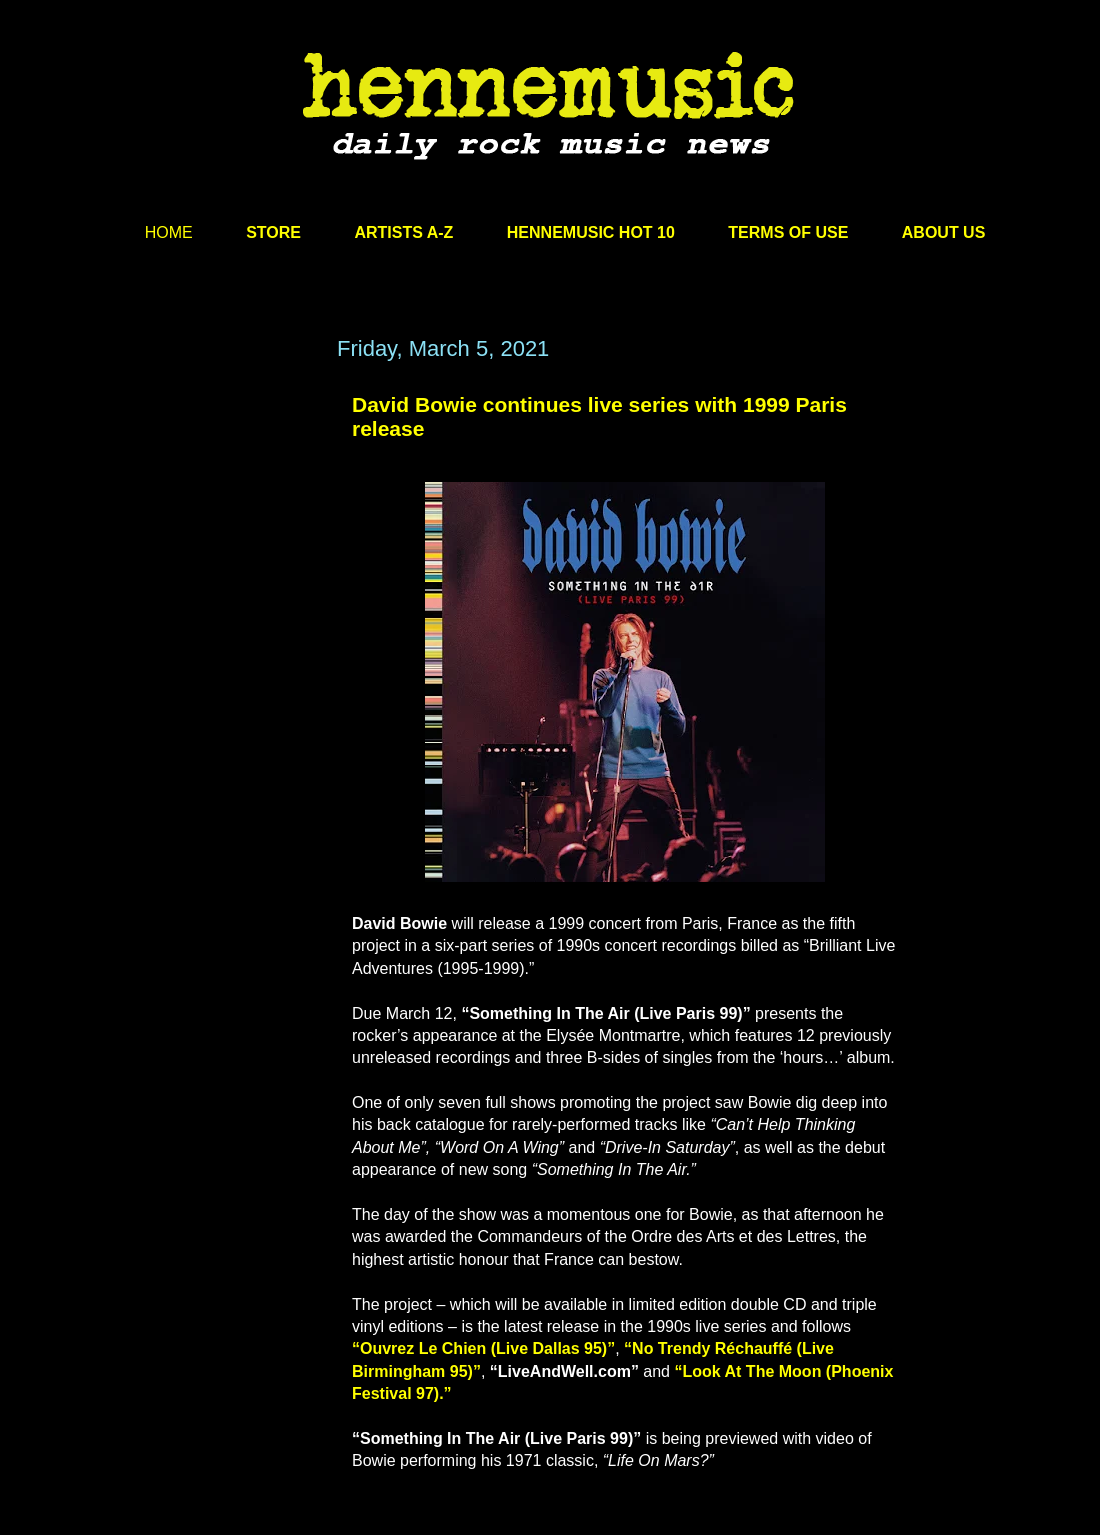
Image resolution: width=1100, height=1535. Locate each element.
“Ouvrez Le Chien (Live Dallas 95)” (483, 1348)
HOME (169, 232)
